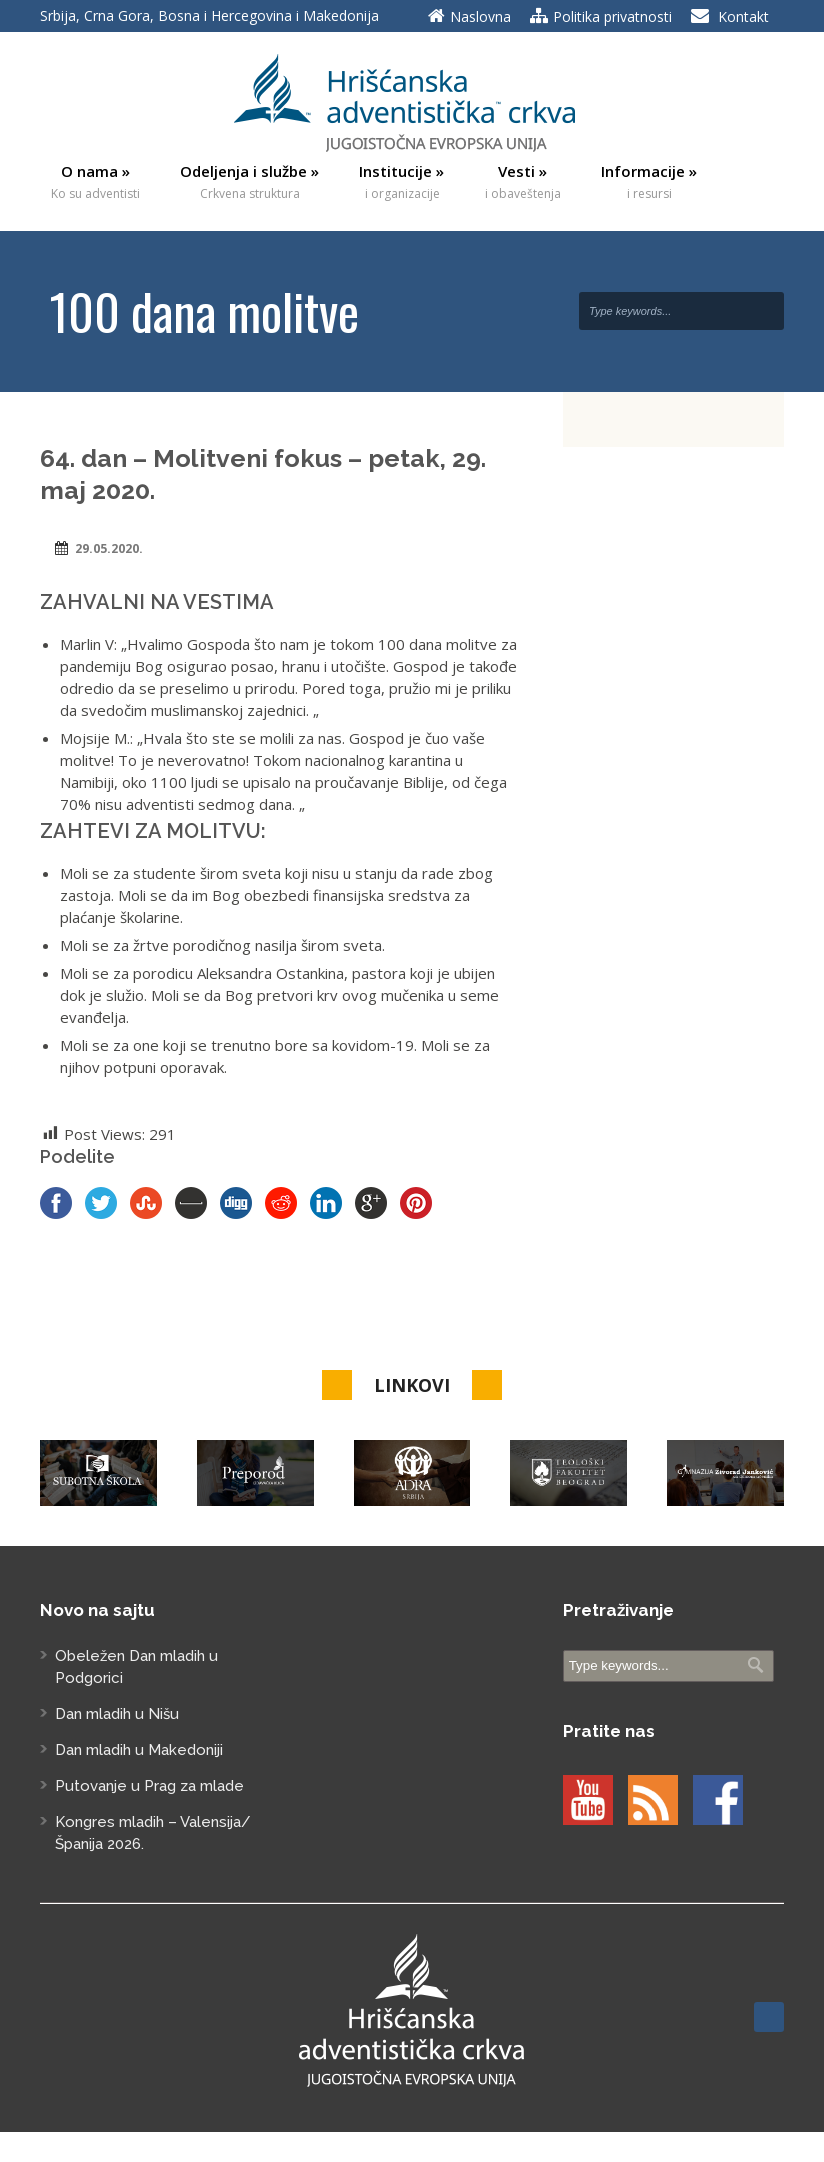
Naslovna (480, 16)
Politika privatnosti (612, 16)
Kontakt (743, 16)
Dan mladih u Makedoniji (139, 1750)
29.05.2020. (109, 548)
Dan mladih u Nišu (117, 1714)
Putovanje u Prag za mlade (149, 1786)
